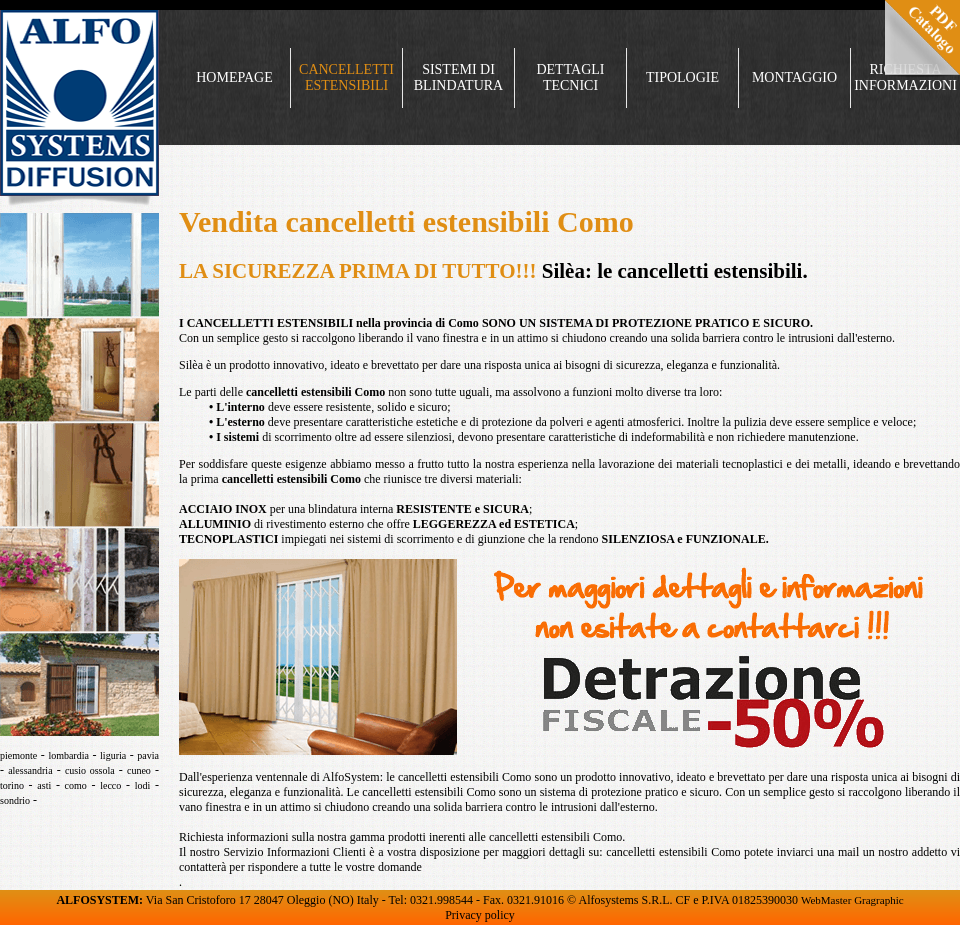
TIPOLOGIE (682, 77)
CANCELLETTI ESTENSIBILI (346, 77)
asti (44, 785)
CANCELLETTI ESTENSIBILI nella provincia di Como (333, 323)
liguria (113, 755)
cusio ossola (90, 770)
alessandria (30, 770)
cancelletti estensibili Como (315, 392)
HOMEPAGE (234, 77)
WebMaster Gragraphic (852, 900)
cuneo (139, 770)
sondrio (15, 800)
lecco (110, 785)
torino (12, 785)
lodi (143, 785)
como (76, 785)
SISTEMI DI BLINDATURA (458, 77)
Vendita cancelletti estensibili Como (406, 221)
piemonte (18, 755)
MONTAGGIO (794, 77)
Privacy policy (480, 915)
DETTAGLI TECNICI (570, 77)
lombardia (68, 755)
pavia (148, 755)
